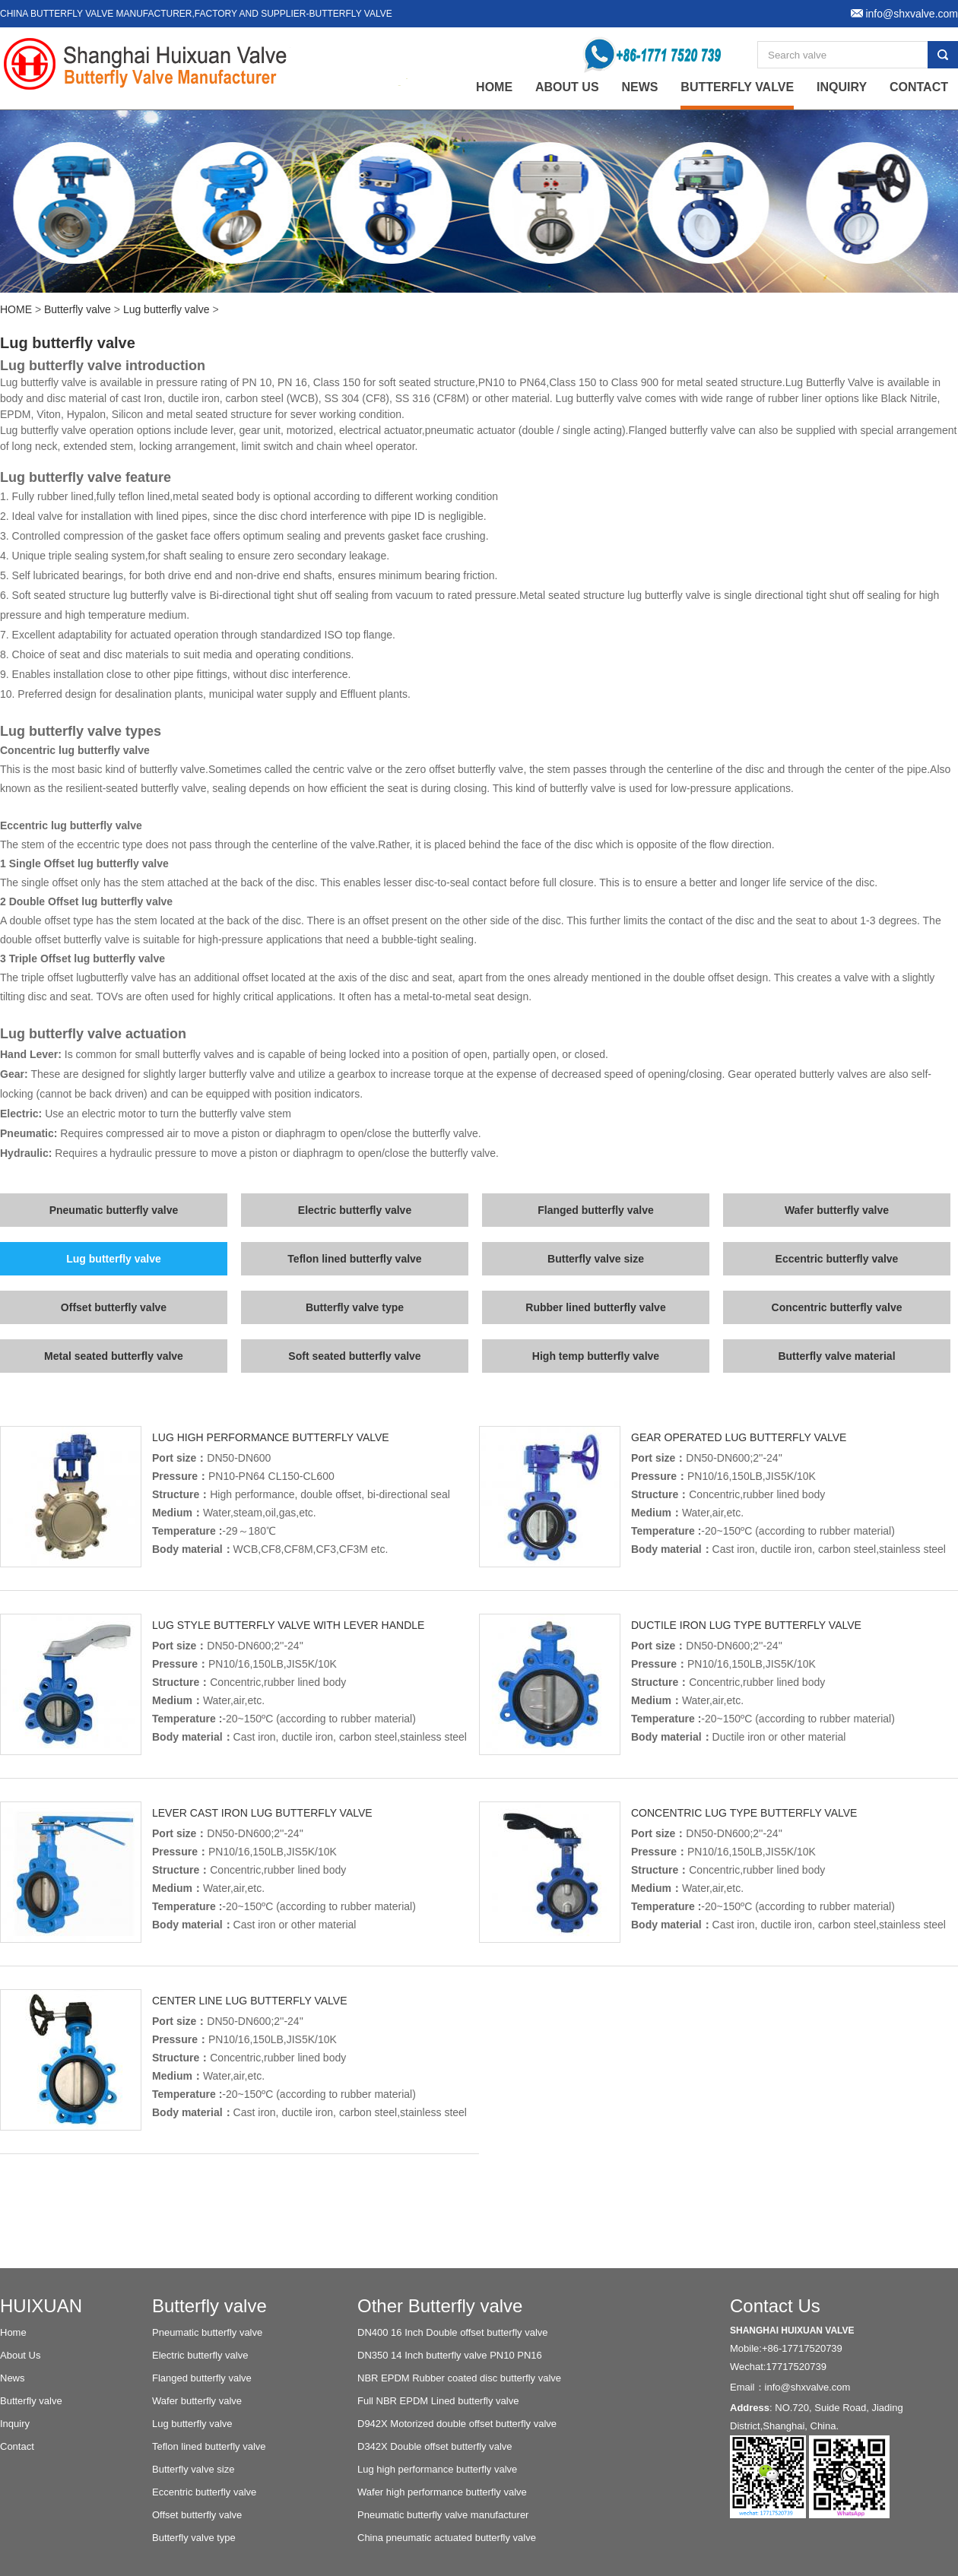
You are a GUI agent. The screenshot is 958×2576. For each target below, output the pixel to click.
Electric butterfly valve (354, 1210)
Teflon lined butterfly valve (354, 1259)
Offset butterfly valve (114, 1307)
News (639, 87)
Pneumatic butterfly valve (114, 1210)
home (494, 87)
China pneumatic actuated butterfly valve (446, 2537)
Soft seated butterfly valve (354, 1356)
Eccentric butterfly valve (837, 1259)
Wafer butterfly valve (837, 1210)
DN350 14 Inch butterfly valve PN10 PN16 (449, 2355)
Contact (919, 87)
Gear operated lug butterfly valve (738, 1437)
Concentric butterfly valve (837, 1307)
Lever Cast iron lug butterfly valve (262, 1813)
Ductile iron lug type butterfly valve (746, 1625)
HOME (16, 309)
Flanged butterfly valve (595, 1210)
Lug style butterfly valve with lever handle (288, 1625)
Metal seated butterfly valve (113, 1356)
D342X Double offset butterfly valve (434, 2446)
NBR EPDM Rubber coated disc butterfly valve (459, 2378)
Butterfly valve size (595, 1259)
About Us (567, 87)
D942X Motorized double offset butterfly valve (457, 2423)
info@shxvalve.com (808, 2387)
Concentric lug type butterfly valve (744, 1813)
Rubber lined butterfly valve (595, 1307)
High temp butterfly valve (595, 1356)
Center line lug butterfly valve (249, 2001)
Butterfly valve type (355, 1307)
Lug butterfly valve (166, 309)
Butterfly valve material (836, 1356)
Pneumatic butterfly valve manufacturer (442, 2515)
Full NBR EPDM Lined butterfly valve (438, 2400)
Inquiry (842, 87)
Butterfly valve (737, 87)
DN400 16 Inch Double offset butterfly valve (452, 2332)
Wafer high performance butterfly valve (442, 2492)
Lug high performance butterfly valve (270, 1437)
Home (13, 2332)
